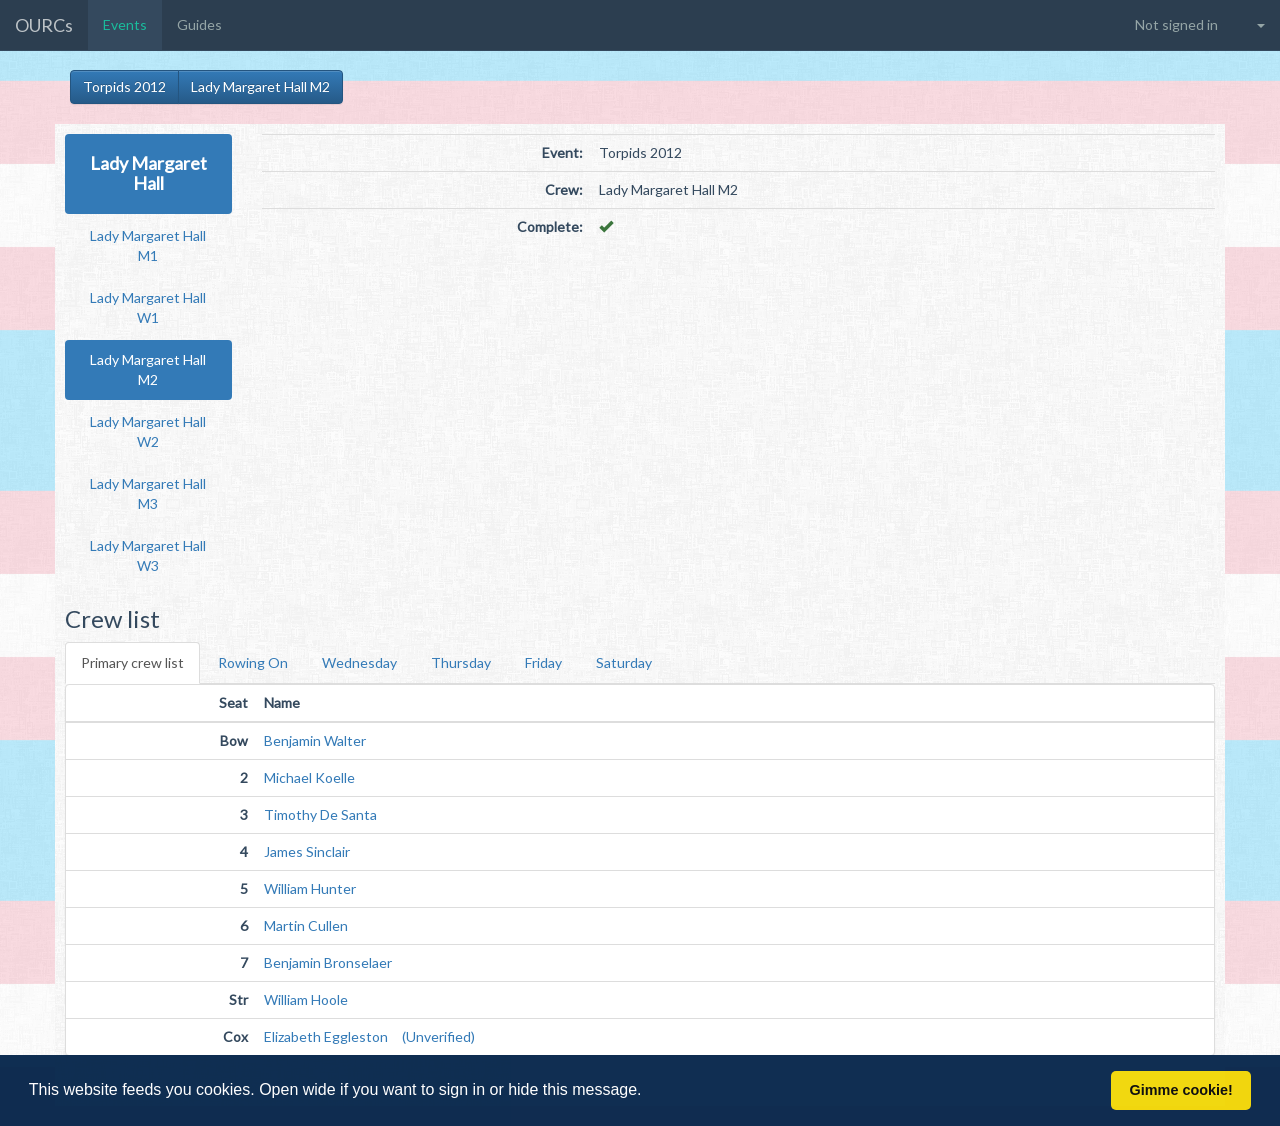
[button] (649, 1092)
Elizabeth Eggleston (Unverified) (369, 1036)
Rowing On (253, 662)
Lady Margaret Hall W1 (148, 307)
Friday (543, 662)
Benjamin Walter (315, 740)
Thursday (461, 662)
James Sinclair (307, 851)
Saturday (624, 662)
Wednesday (359, 662)
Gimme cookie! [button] (1181, 1090)
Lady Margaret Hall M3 (148, 493)
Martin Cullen (306, 925)
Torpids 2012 (124, 86)
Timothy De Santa (320, 814)
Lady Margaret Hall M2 (260, 86)
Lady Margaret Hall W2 (148, 431)
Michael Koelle (309, 777)
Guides (199, 24)
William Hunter (310, 888)
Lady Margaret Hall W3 (148, 555)
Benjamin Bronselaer (328, 962)
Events (125, 24)
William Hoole (306, 999)
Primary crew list (132, 662)
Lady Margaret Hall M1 (148, 245)
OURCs (44, 25)
